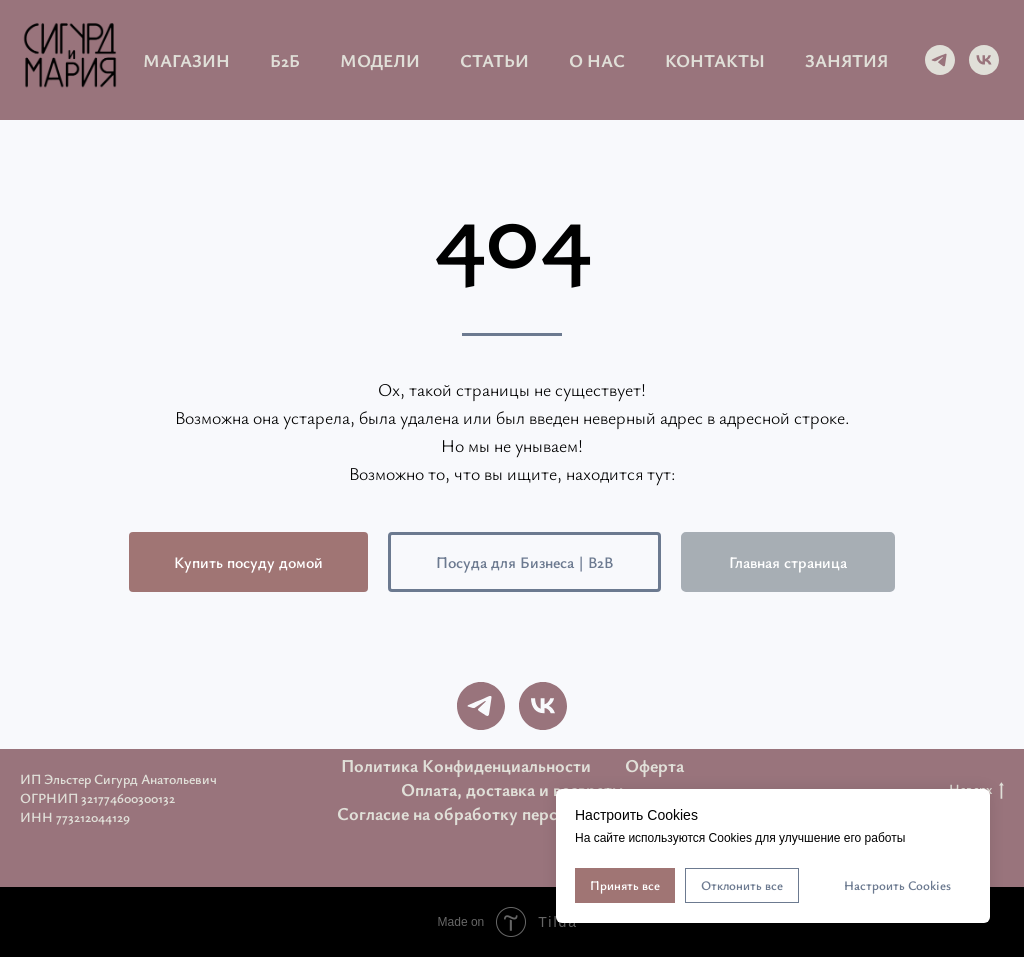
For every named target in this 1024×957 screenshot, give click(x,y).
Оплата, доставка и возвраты (512, 789)
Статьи (494, 60)
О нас (597, 60)
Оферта (654, 765)
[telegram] (940, 60)
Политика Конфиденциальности (466, 765)
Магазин (186, 60)
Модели (380, 60)
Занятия (846, 60)
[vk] (984, 60)
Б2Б (285, 60)
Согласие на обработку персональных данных (512, 813)
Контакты (715, 60)
